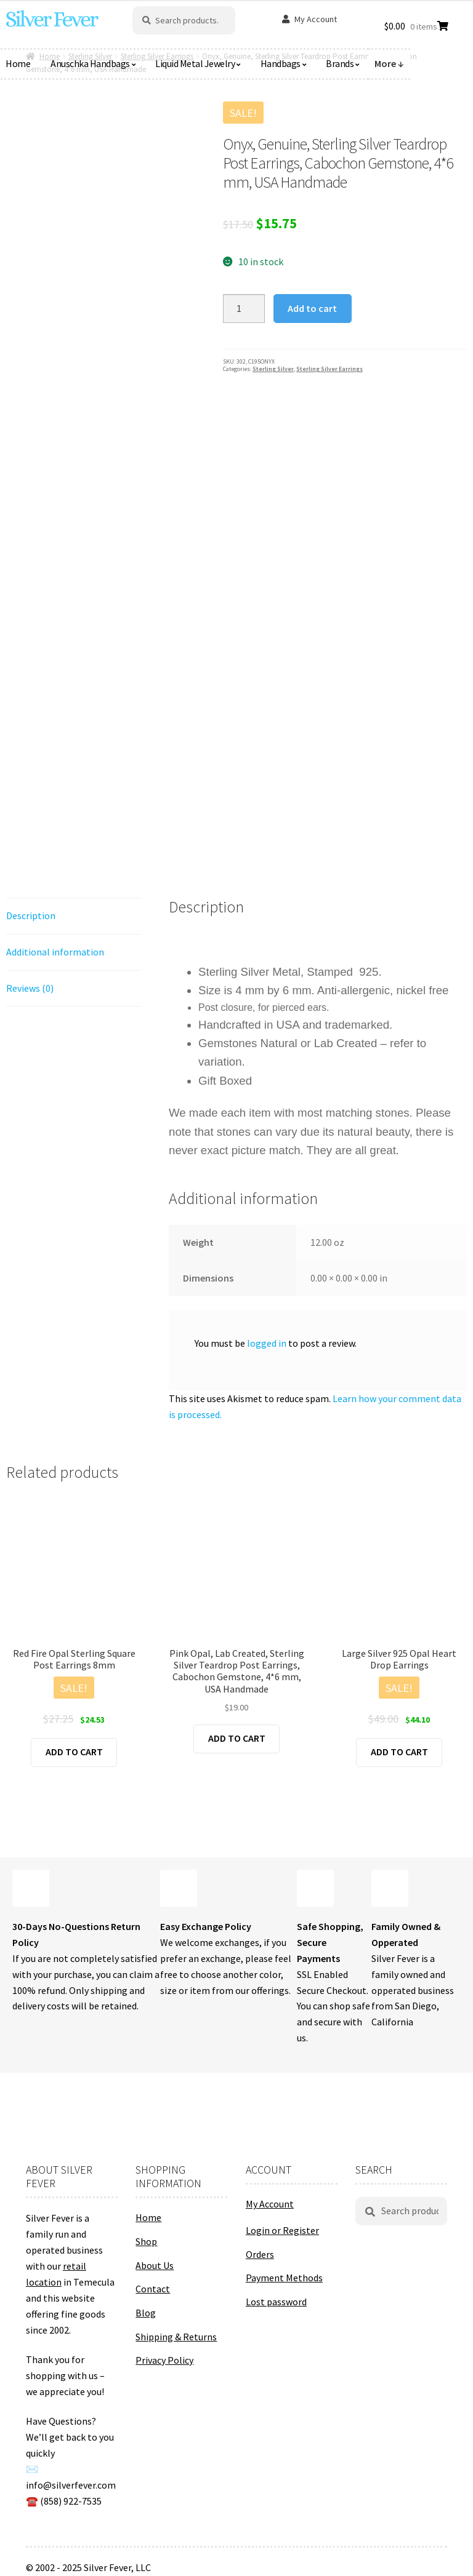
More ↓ (389, 63)
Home (148, 2217)
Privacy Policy (164, 2360)
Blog (145, 2313)
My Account (315, 19)
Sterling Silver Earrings (329, 369)
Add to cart (312, 308)
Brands (340, 63)
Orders (260, 2254)
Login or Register (282, 2230)
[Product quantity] (244, 309)
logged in (266, 1343)
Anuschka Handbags (90, 63)
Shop (146, 2241)
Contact (152, 2289)
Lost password (276, 2301)
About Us (154, 2265)
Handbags (281, 63)
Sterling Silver (273, 369)
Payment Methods (284, 2277)
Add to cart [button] (74, 1751)
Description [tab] (30, 915)
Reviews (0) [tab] (30, 988)
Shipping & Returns (176, 2337)
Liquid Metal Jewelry (195, 63)
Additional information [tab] (55, 952)
